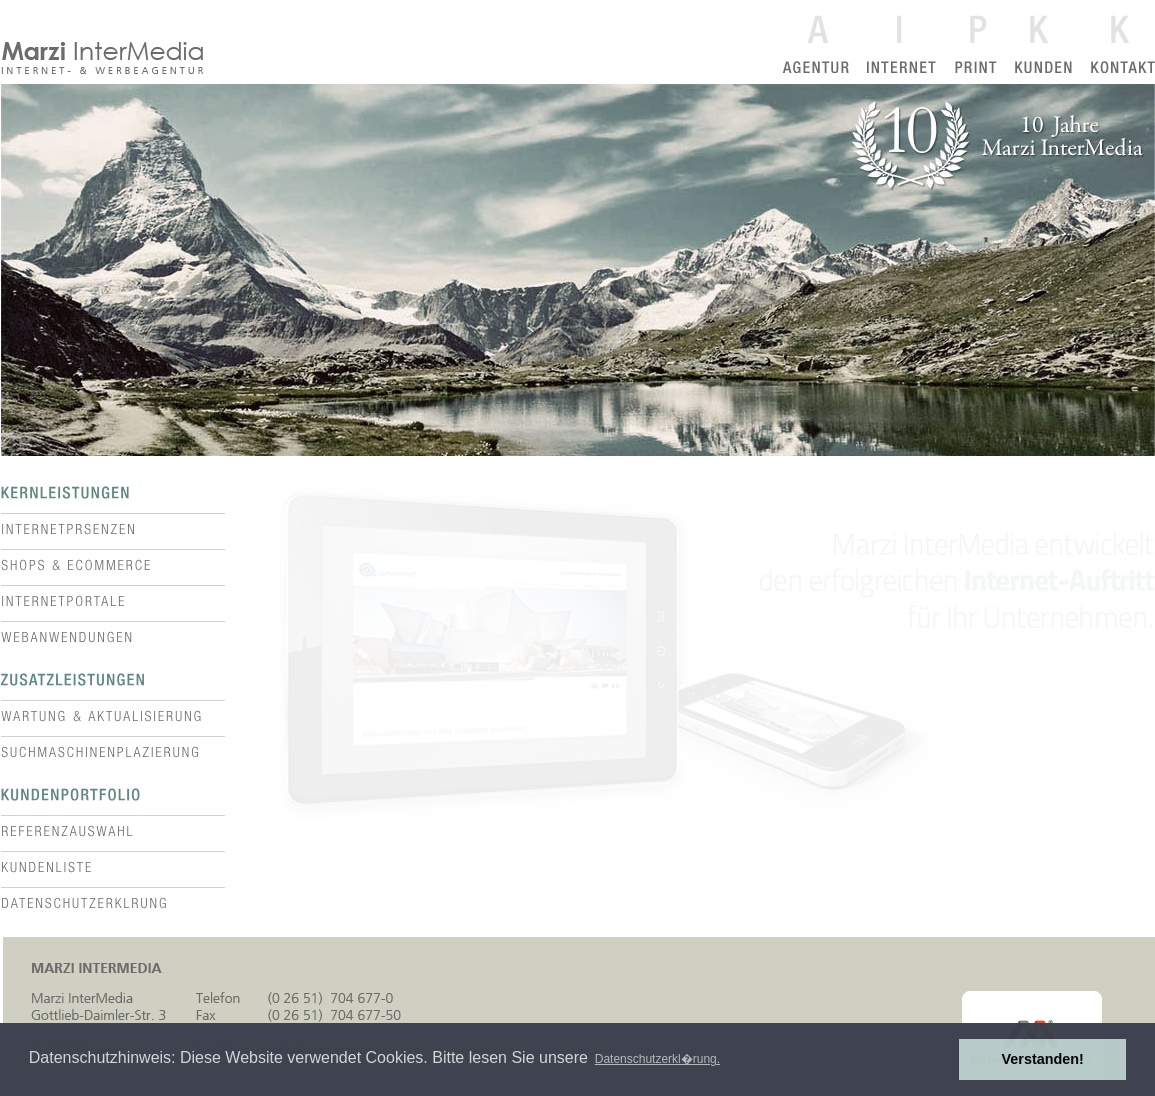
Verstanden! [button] (1043, 1059)
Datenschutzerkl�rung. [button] (657, 1059)
